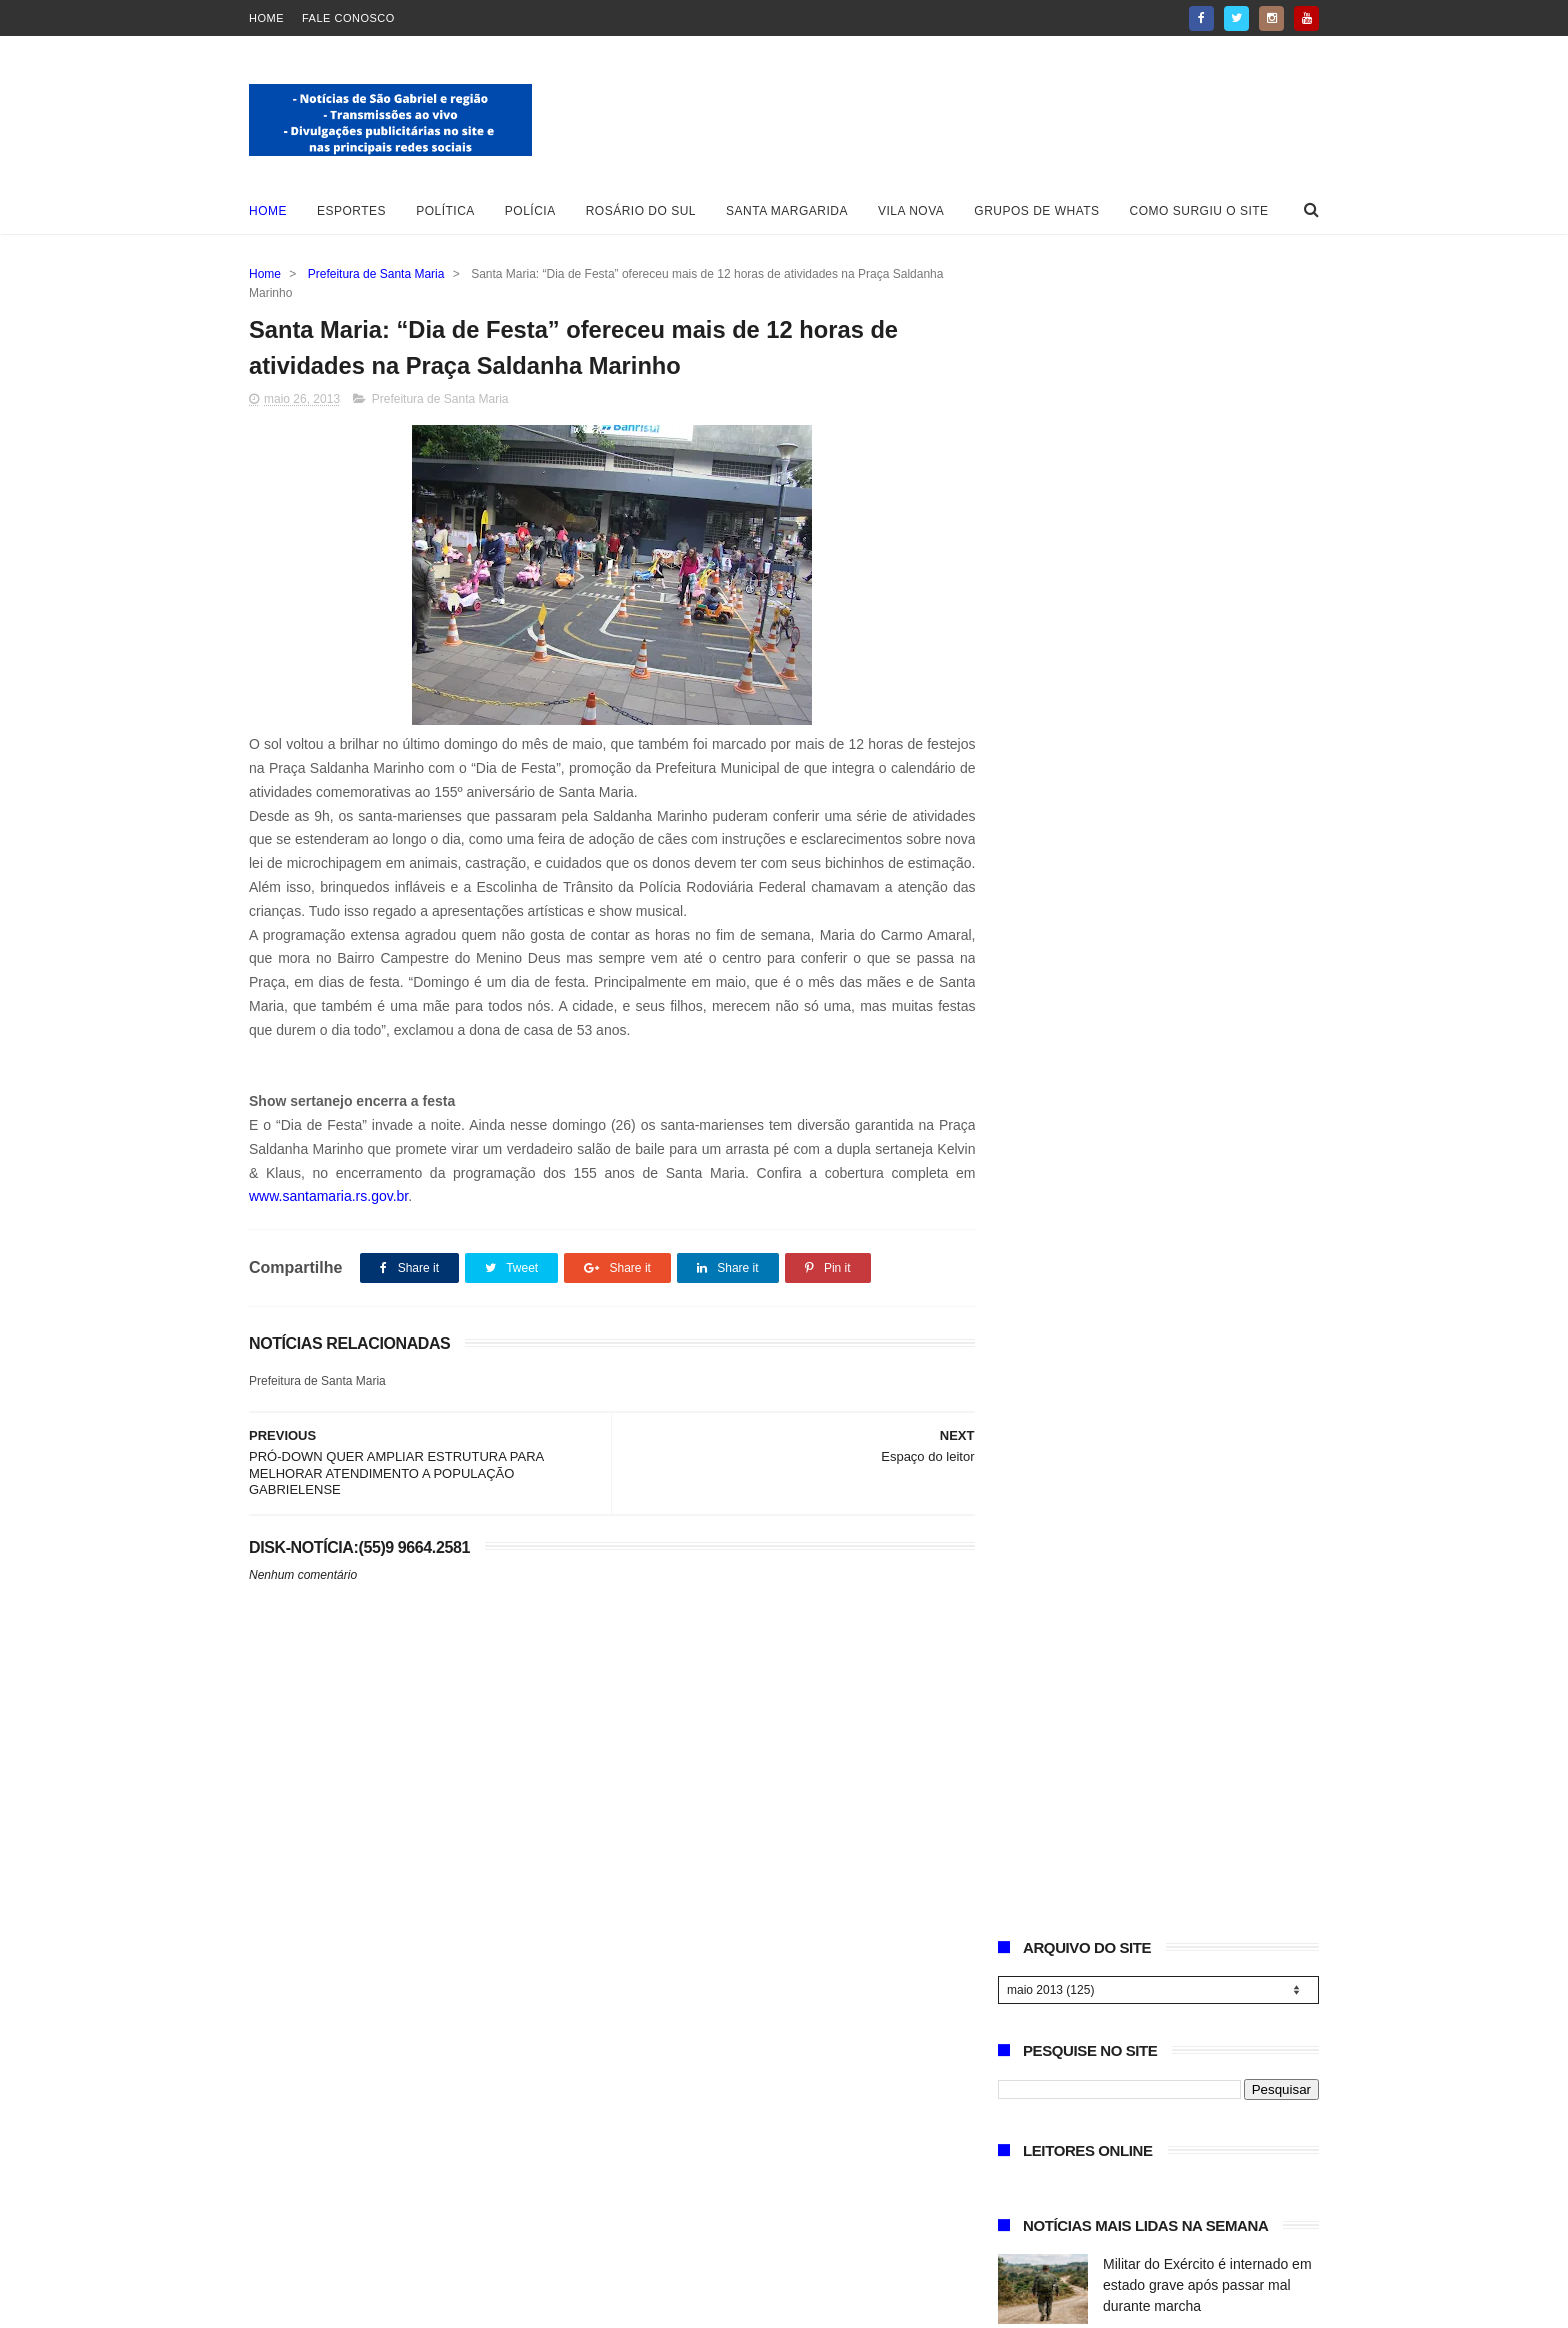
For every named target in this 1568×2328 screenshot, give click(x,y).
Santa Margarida (787, 211)
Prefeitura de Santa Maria (376, 274)
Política (445, 211)
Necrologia (1136, 1083)
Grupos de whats (1036, 211)
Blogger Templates (312, 2303)
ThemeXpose (494, 2303)
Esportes (351, 211)
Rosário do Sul (641, 211)
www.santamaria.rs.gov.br (328, 1197)
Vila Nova (911, 211)
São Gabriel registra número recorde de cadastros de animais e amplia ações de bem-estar (1210, 831)
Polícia (530, 211)
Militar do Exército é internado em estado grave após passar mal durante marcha (1207, 649)
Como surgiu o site (1199, 211)
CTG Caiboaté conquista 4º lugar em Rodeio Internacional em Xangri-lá (1205, 740)
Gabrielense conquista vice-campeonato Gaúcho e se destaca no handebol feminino (1209, 922)
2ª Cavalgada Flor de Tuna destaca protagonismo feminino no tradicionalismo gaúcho (1210, 1195)
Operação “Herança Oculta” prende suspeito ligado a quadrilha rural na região (1210, 1013)
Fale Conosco (348, 18)
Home (266, 18)
